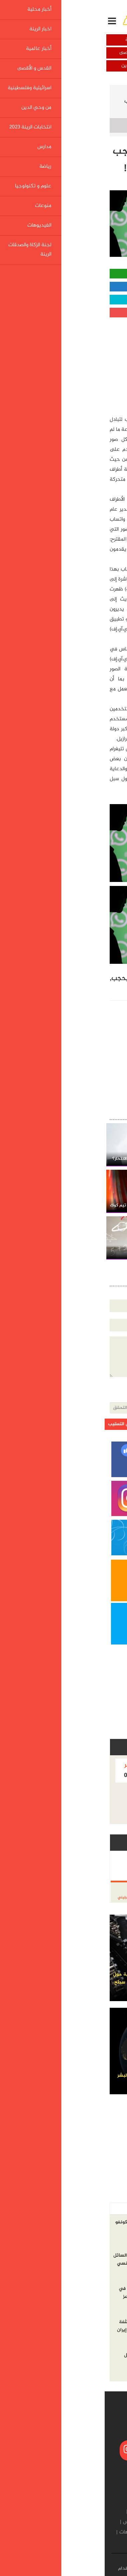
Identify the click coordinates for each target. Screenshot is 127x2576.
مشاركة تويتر (63, 299)
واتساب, (111, 988)
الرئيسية (108, 91)
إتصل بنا (61, 2569)
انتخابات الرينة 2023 (58, 2522)
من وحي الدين (32, 65)
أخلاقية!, (66, 988)
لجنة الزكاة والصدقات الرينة (66, 2542)
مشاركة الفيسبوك (63, 286)
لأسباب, (89, 988)
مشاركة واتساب (64, 273)
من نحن (84, 2569)
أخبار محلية (95, 39)
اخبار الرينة (32, 39)
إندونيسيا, (64, 978)
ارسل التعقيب (17, 1424)
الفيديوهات (27, 2532)
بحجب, (14, 978)
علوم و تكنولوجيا (69, 91)
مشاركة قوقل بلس (64, 312)
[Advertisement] (72, 364)
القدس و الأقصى (32, 52)
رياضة (111, 2532)
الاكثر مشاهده (74, 2208)
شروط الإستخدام (29, 2569)
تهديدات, (36, 978)
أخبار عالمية (95, 52)
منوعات (51, 2532)
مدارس (25, 2522)
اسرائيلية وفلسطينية (95, 65)
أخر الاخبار (108, 2208)
